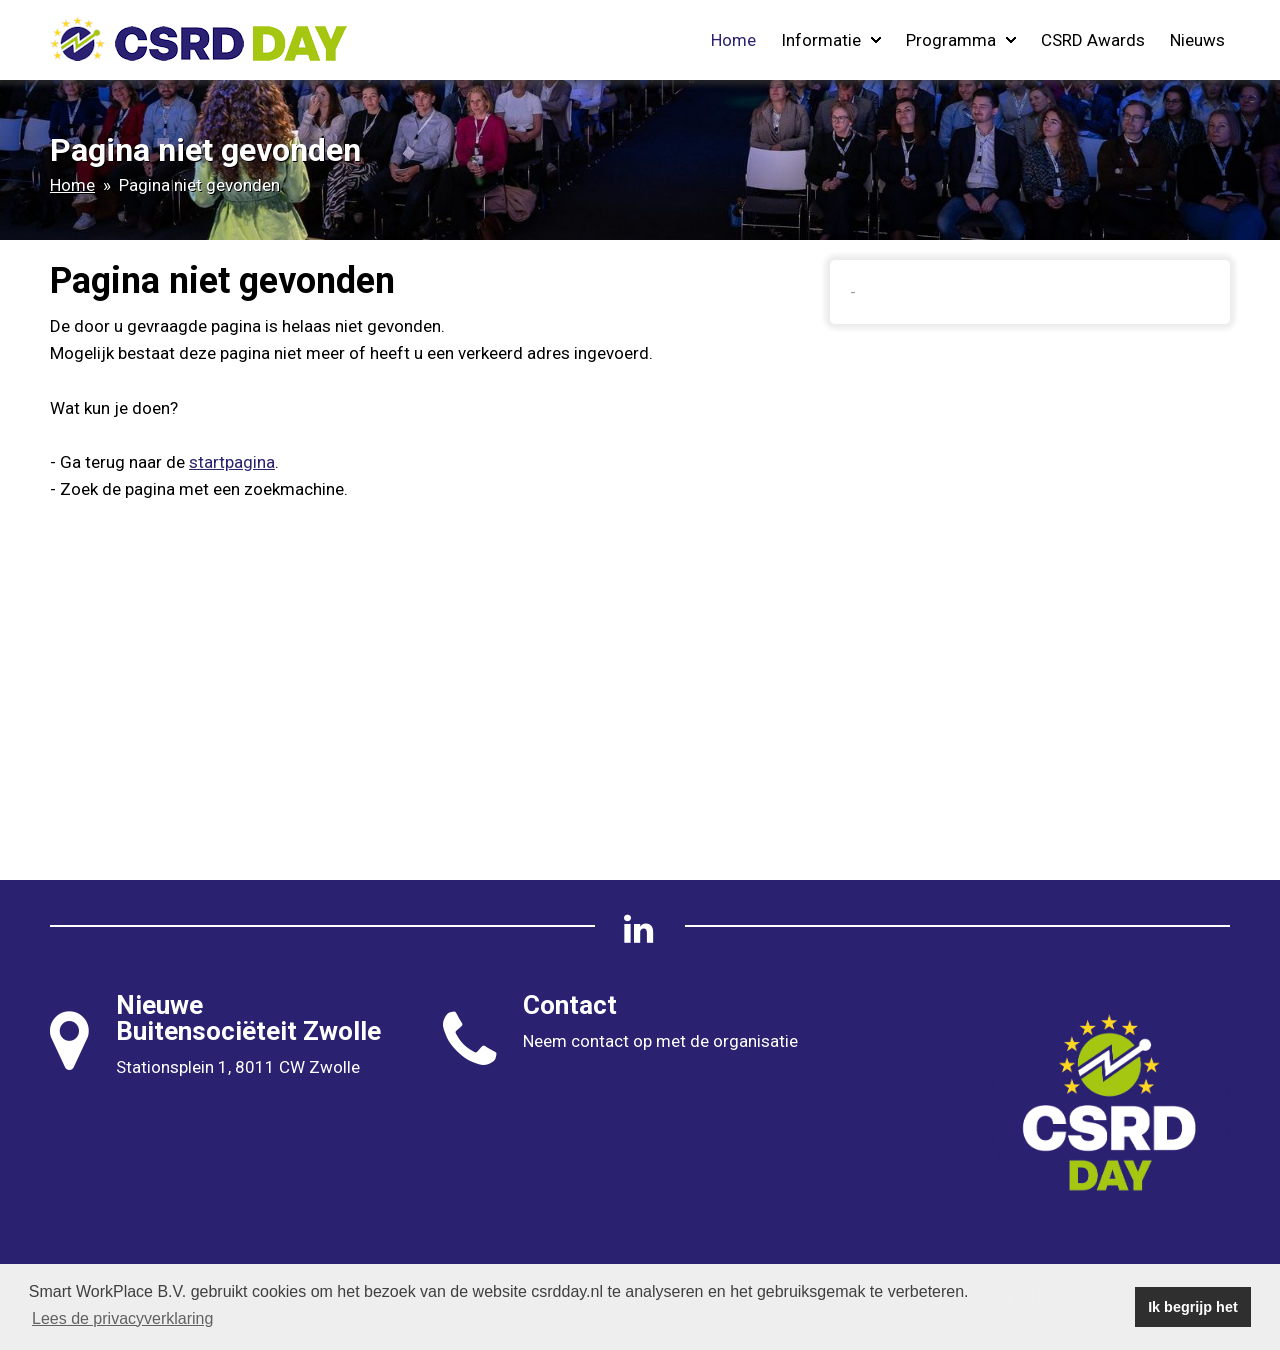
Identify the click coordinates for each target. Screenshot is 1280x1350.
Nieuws (1197, 40)
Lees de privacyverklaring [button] (122, 1318)
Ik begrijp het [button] (1193, 1307)
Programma (961, 40)
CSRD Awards (1093, 40)
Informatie (831, 40)
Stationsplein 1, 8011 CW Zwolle (238, 1067)
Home (733, 40)
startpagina (232, 462)
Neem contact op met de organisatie (660, 1041)
